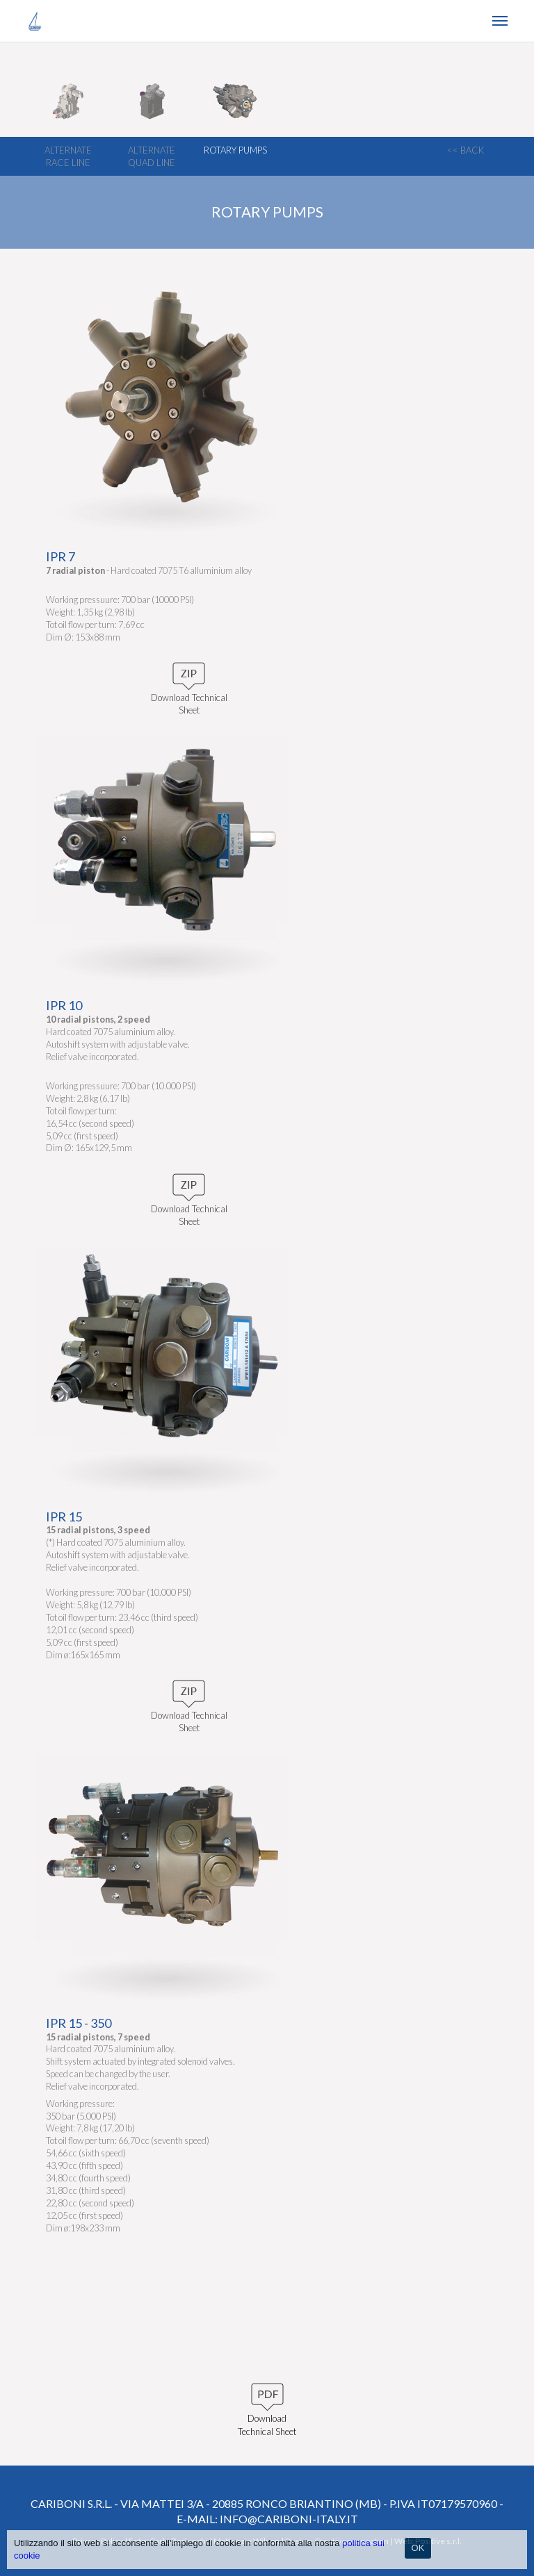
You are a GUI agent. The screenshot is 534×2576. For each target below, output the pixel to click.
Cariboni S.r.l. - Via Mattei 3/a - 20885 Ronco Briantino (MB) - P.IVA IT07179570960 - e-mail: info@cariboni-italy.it (267, 2511)
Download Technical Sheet (267, 2414)
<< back (465, 150)
